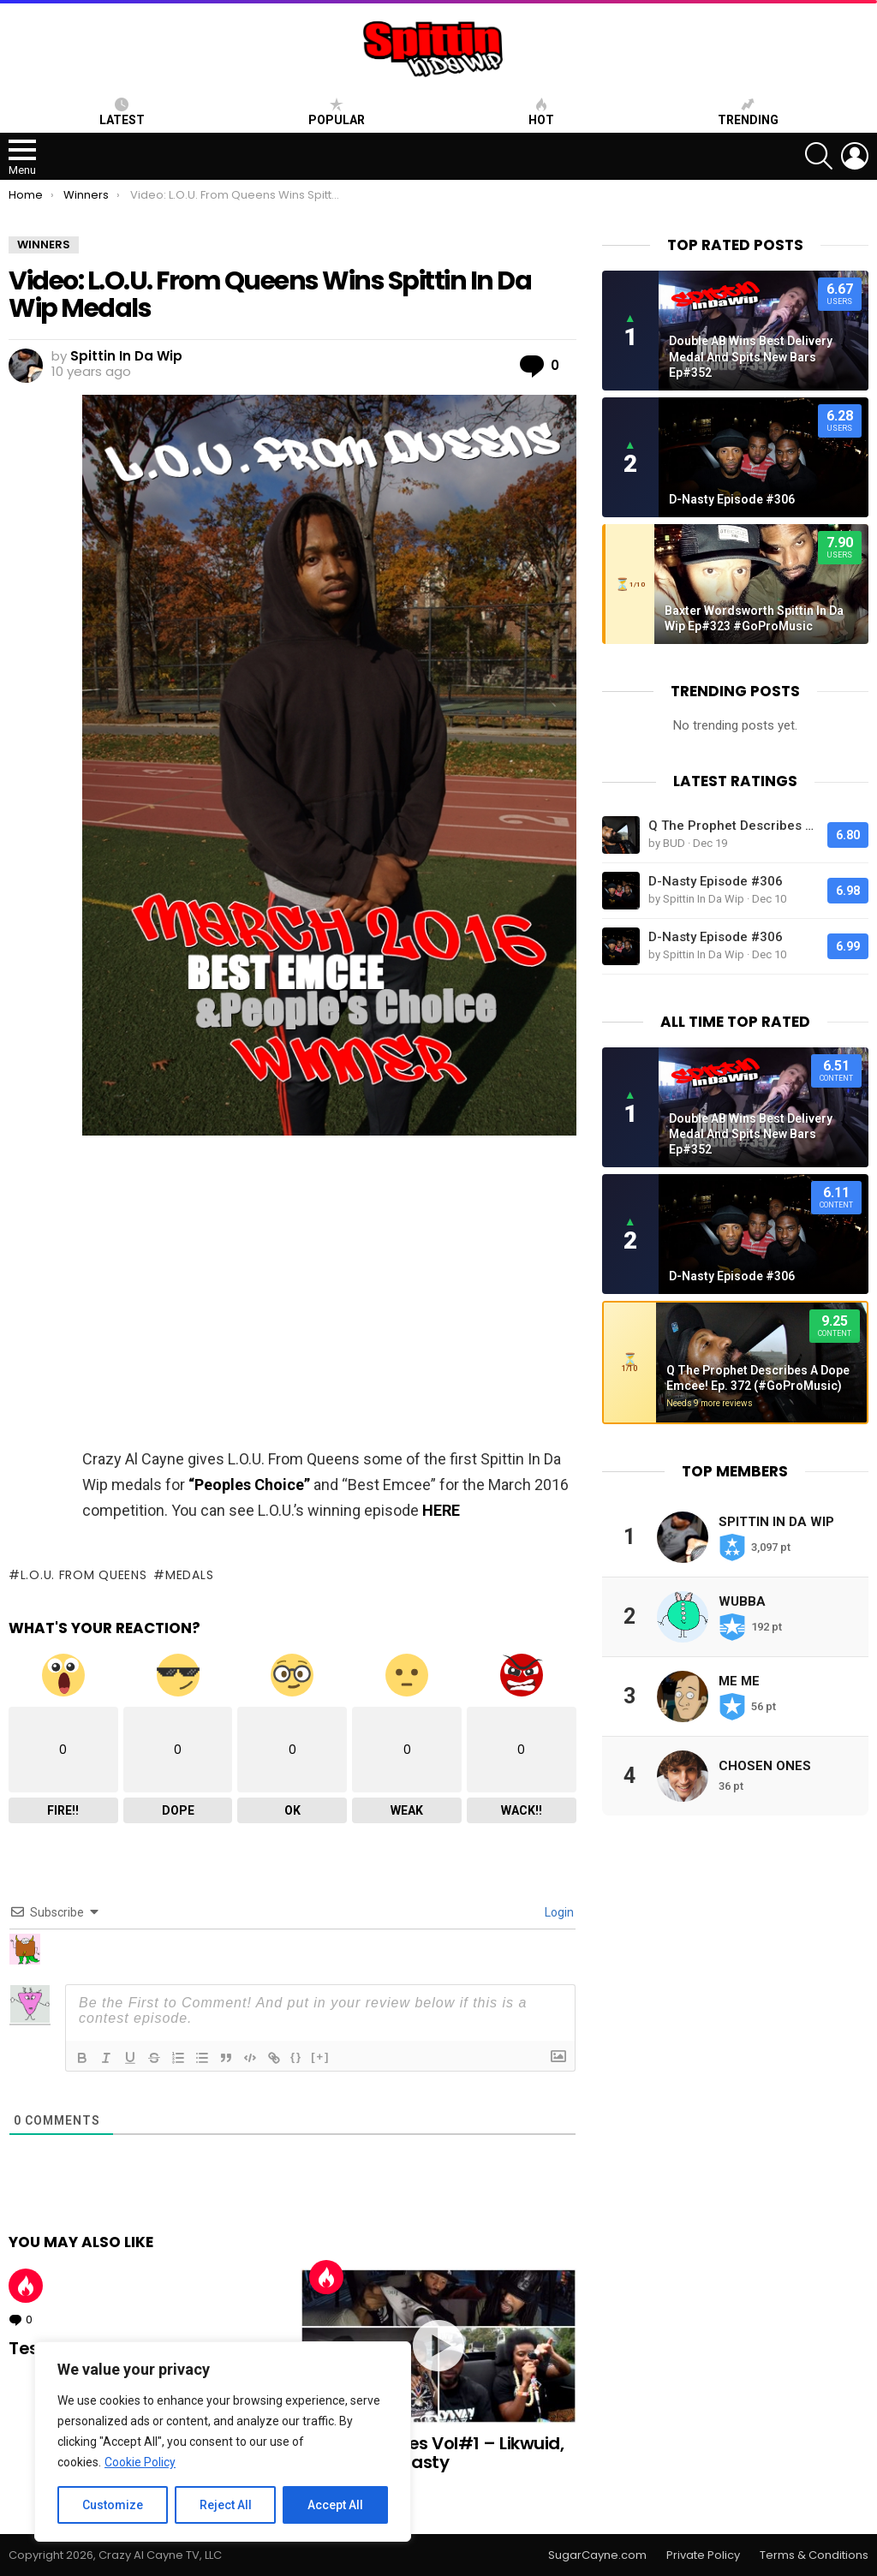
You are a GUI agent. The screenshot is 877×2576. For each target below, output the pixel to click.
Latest (122, 112)
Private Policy (703, 2555)
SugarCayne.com (597, 2555)
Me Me (739, 1681)
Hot (26, 2286)
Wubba (742, 1601)
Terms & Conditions (814, 2555)
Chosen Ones (765, 1766)
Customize (112, 2505)
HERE (441, 1510)
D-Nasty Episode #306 (732, 499)
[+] (320, 2056)
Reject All (226, 2505)
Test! (30, 2348)
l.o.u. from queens (84, 1574)
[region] (222, 2441)
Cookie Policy (140, 2462)
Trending (748, 112)
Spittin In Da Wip (776, 1522)
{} (296, 2056)
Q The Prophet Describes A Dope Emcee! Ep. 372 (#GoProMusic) (733, 825)
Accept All (335, 2505)
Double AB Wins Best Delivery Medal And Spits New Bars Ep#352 (750, 356)
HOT (541, 112)
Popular (336, 112)
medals (189, 1574)
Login (558, 1912)
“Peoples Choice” (249, 1485)
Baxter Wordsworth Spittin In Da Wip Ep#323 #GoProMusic (754, 618)
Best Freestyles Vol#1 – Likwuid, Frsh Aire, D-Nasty (432, 2453)
